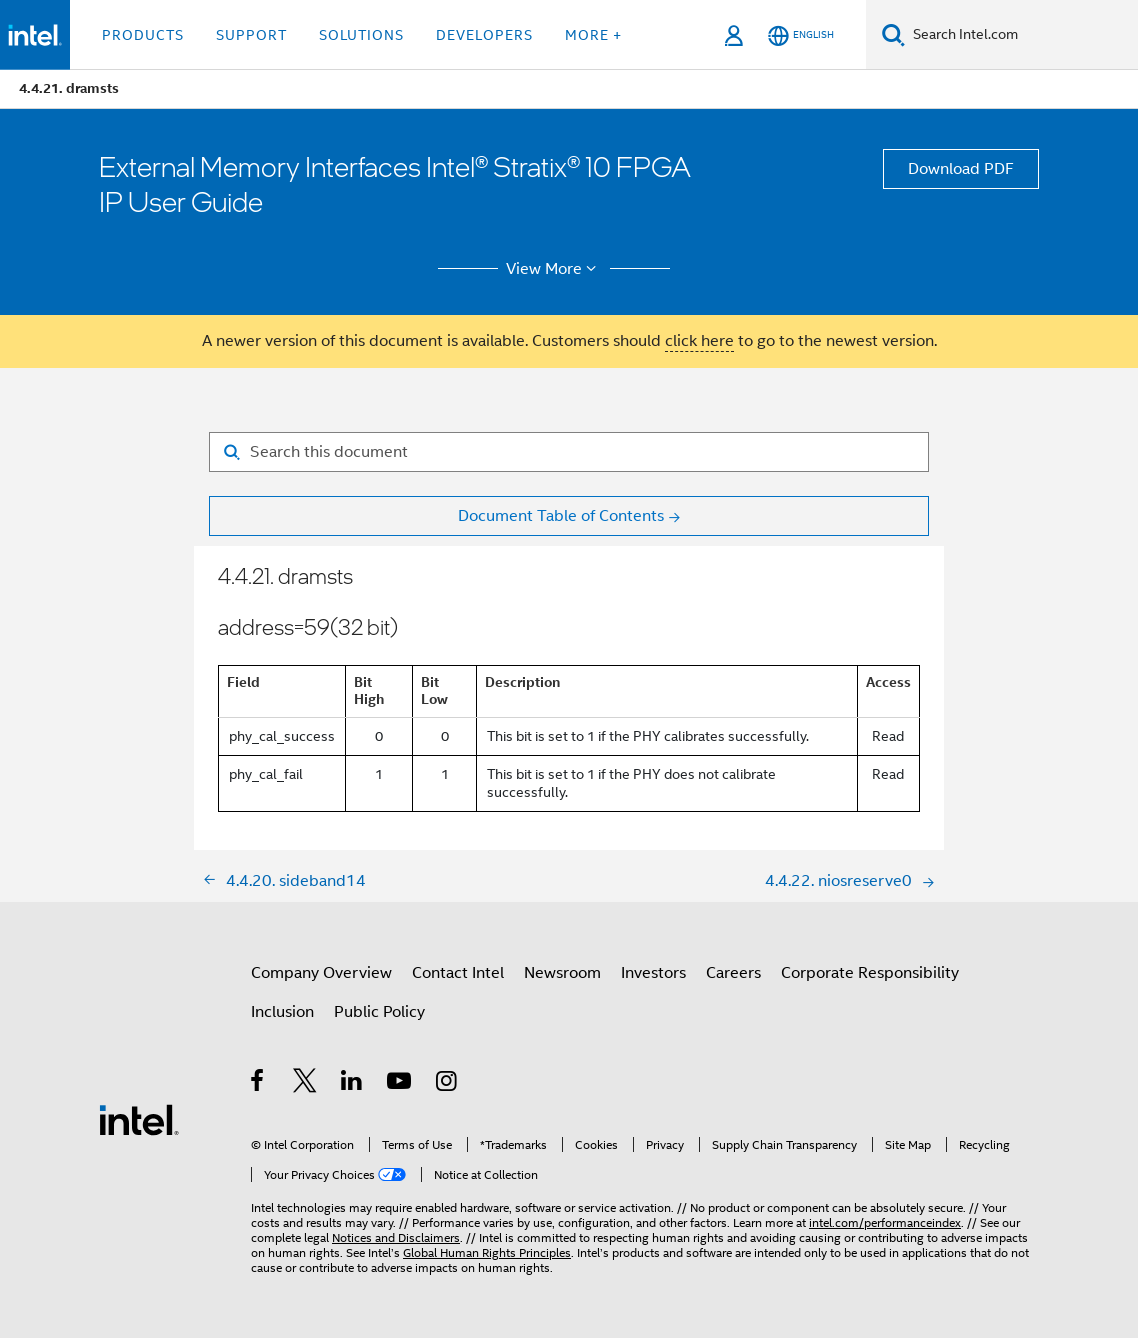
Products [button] (143, 35)
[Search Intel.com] (1021, 35)
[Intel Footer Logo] (139, 1119)
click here (699, 341)
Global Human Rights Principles (487, 1252)
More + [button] (593, 35)
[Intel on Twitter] (305, 1084)
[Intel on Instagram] (447, 1084)
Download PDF (961, 169)
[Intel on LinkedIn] (352, 1084)
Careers (733, 973)
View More (554, 269)
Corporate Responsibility (870, 973)
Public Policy (379, 1012)
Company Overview (321, 973)
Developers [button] (484, 35)
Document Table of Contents (561, 516)
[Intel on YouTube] (400, 1084)
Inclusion (282, 1012)
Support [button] (251, 35)
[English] (801, 35)
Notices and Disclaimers (396, 1237)
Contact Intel (458, 973)
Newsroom (562, 973)
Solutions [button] (361, 35)
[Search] (893, 34)
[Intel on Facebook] (258, 1084)
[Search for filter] (569, 452)
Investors (653, 973)
